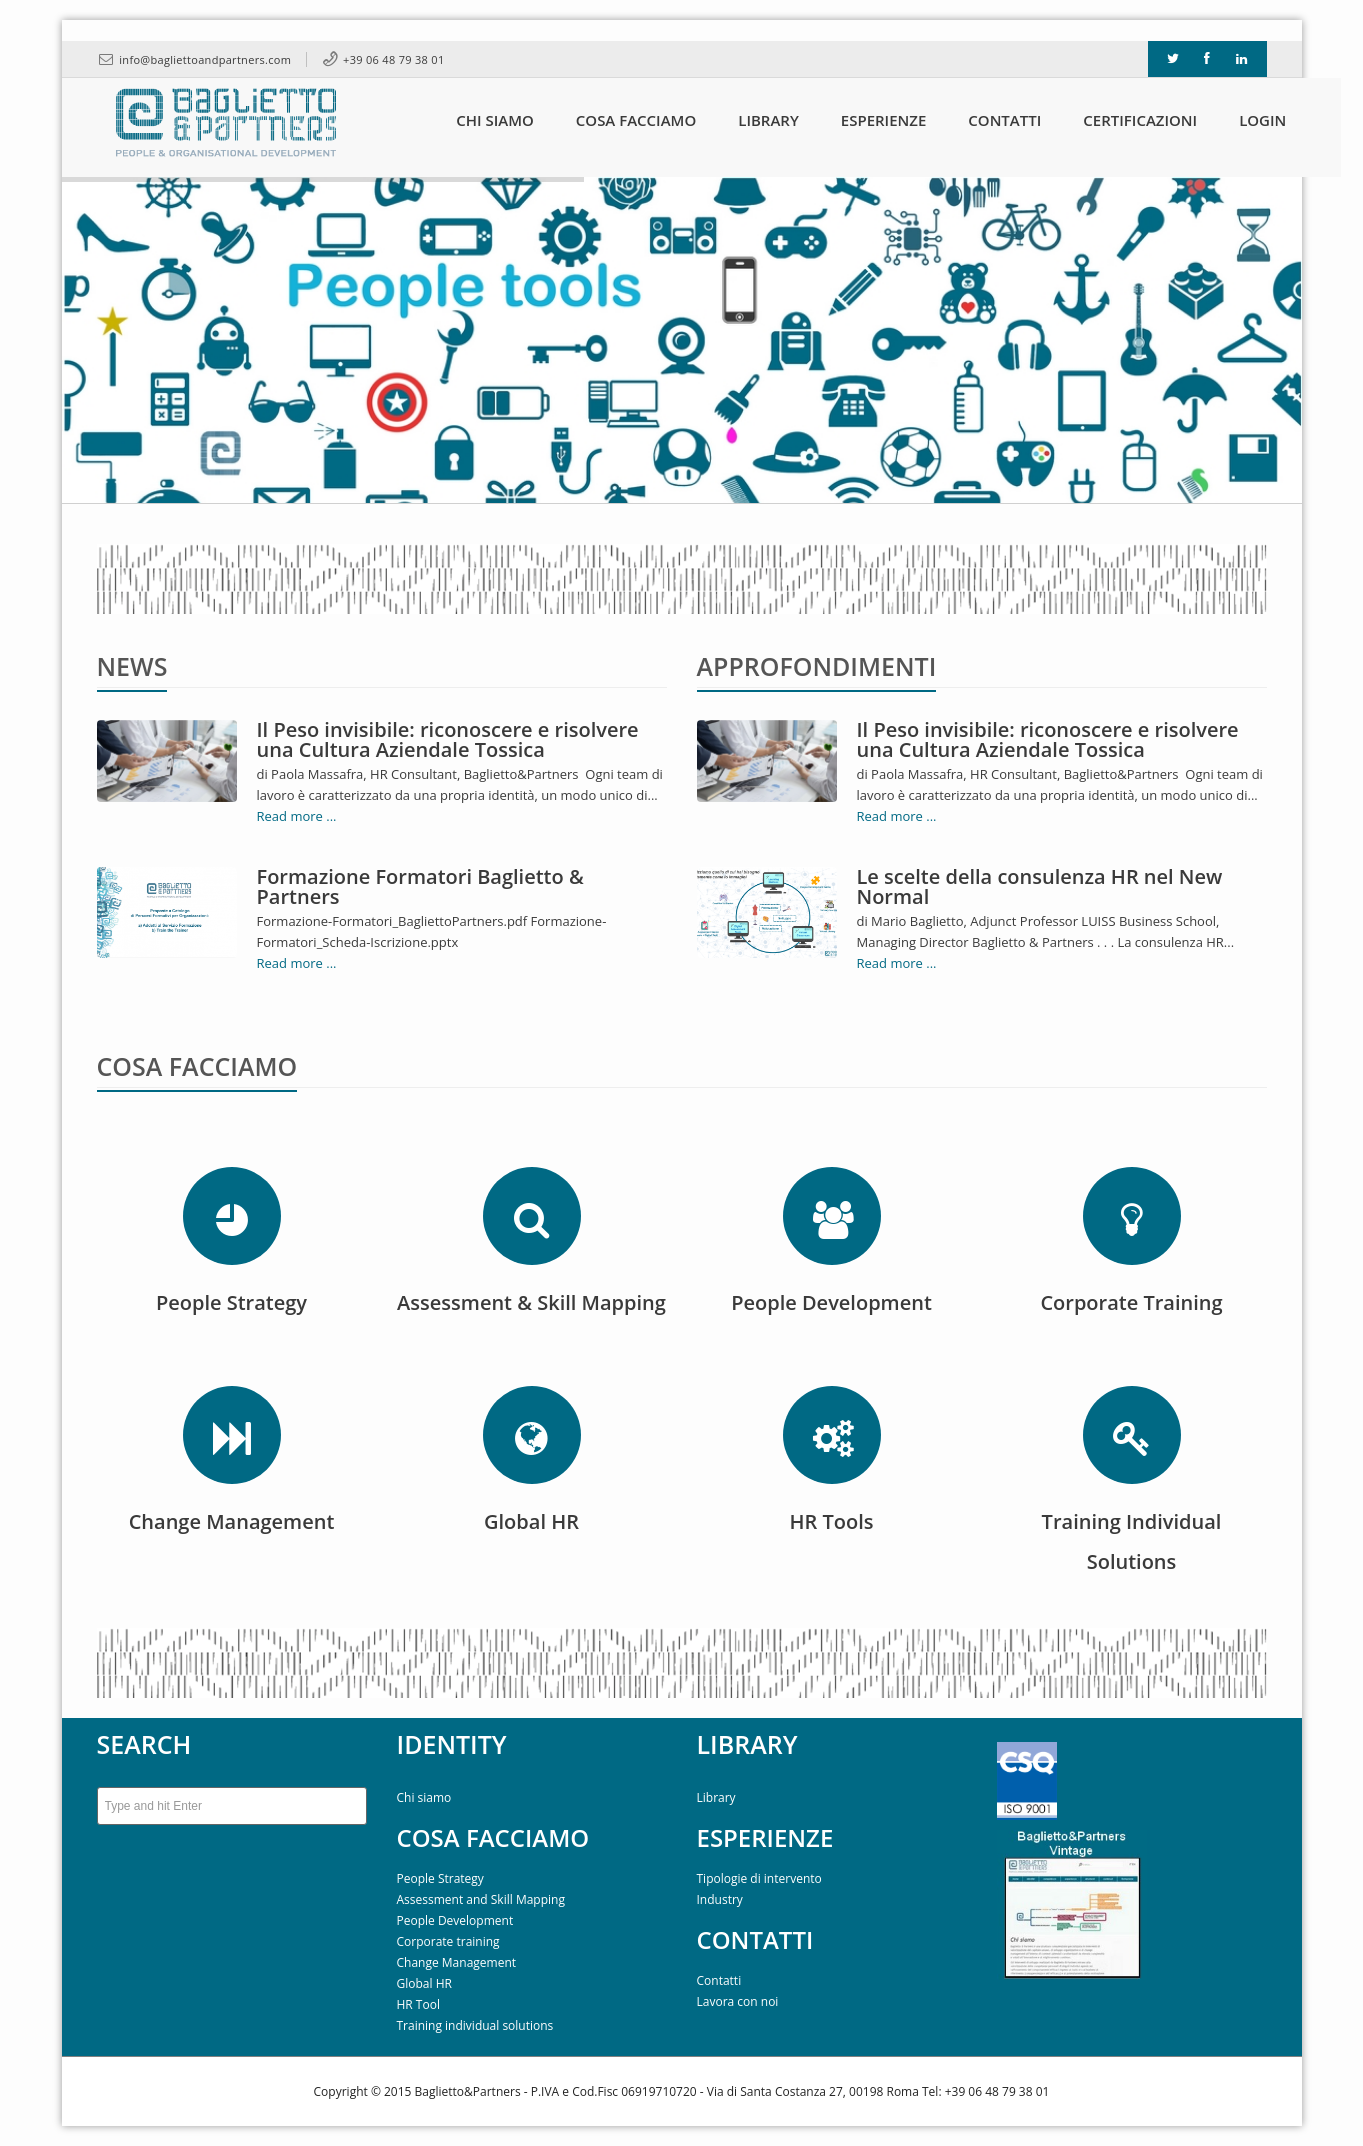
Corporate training (448, 1941)
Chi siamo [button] (475, 120)
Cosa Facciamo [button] (616, 120)
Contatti (719, 1980)
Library (748, 120)
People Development (455, 1920)
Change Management (457, 1962)
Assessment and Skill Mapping (481, 1899)
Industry (720, 1899)
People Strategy (440, 1878)
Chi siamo (424, 1797)
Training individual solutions (475, 2025)
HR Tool (418, 2004)
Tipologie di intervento (759, 1878)
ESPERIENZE (765, 1837)
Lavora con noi (738, 2001)
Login (1242, 120)
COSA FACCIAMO (493, 1837)
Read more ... (297, 816)
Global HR (424, 1983)
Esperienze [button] (864, 120)
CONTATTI (755, 1939)
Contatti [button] (984, 120)
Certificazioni (1120, 120)
